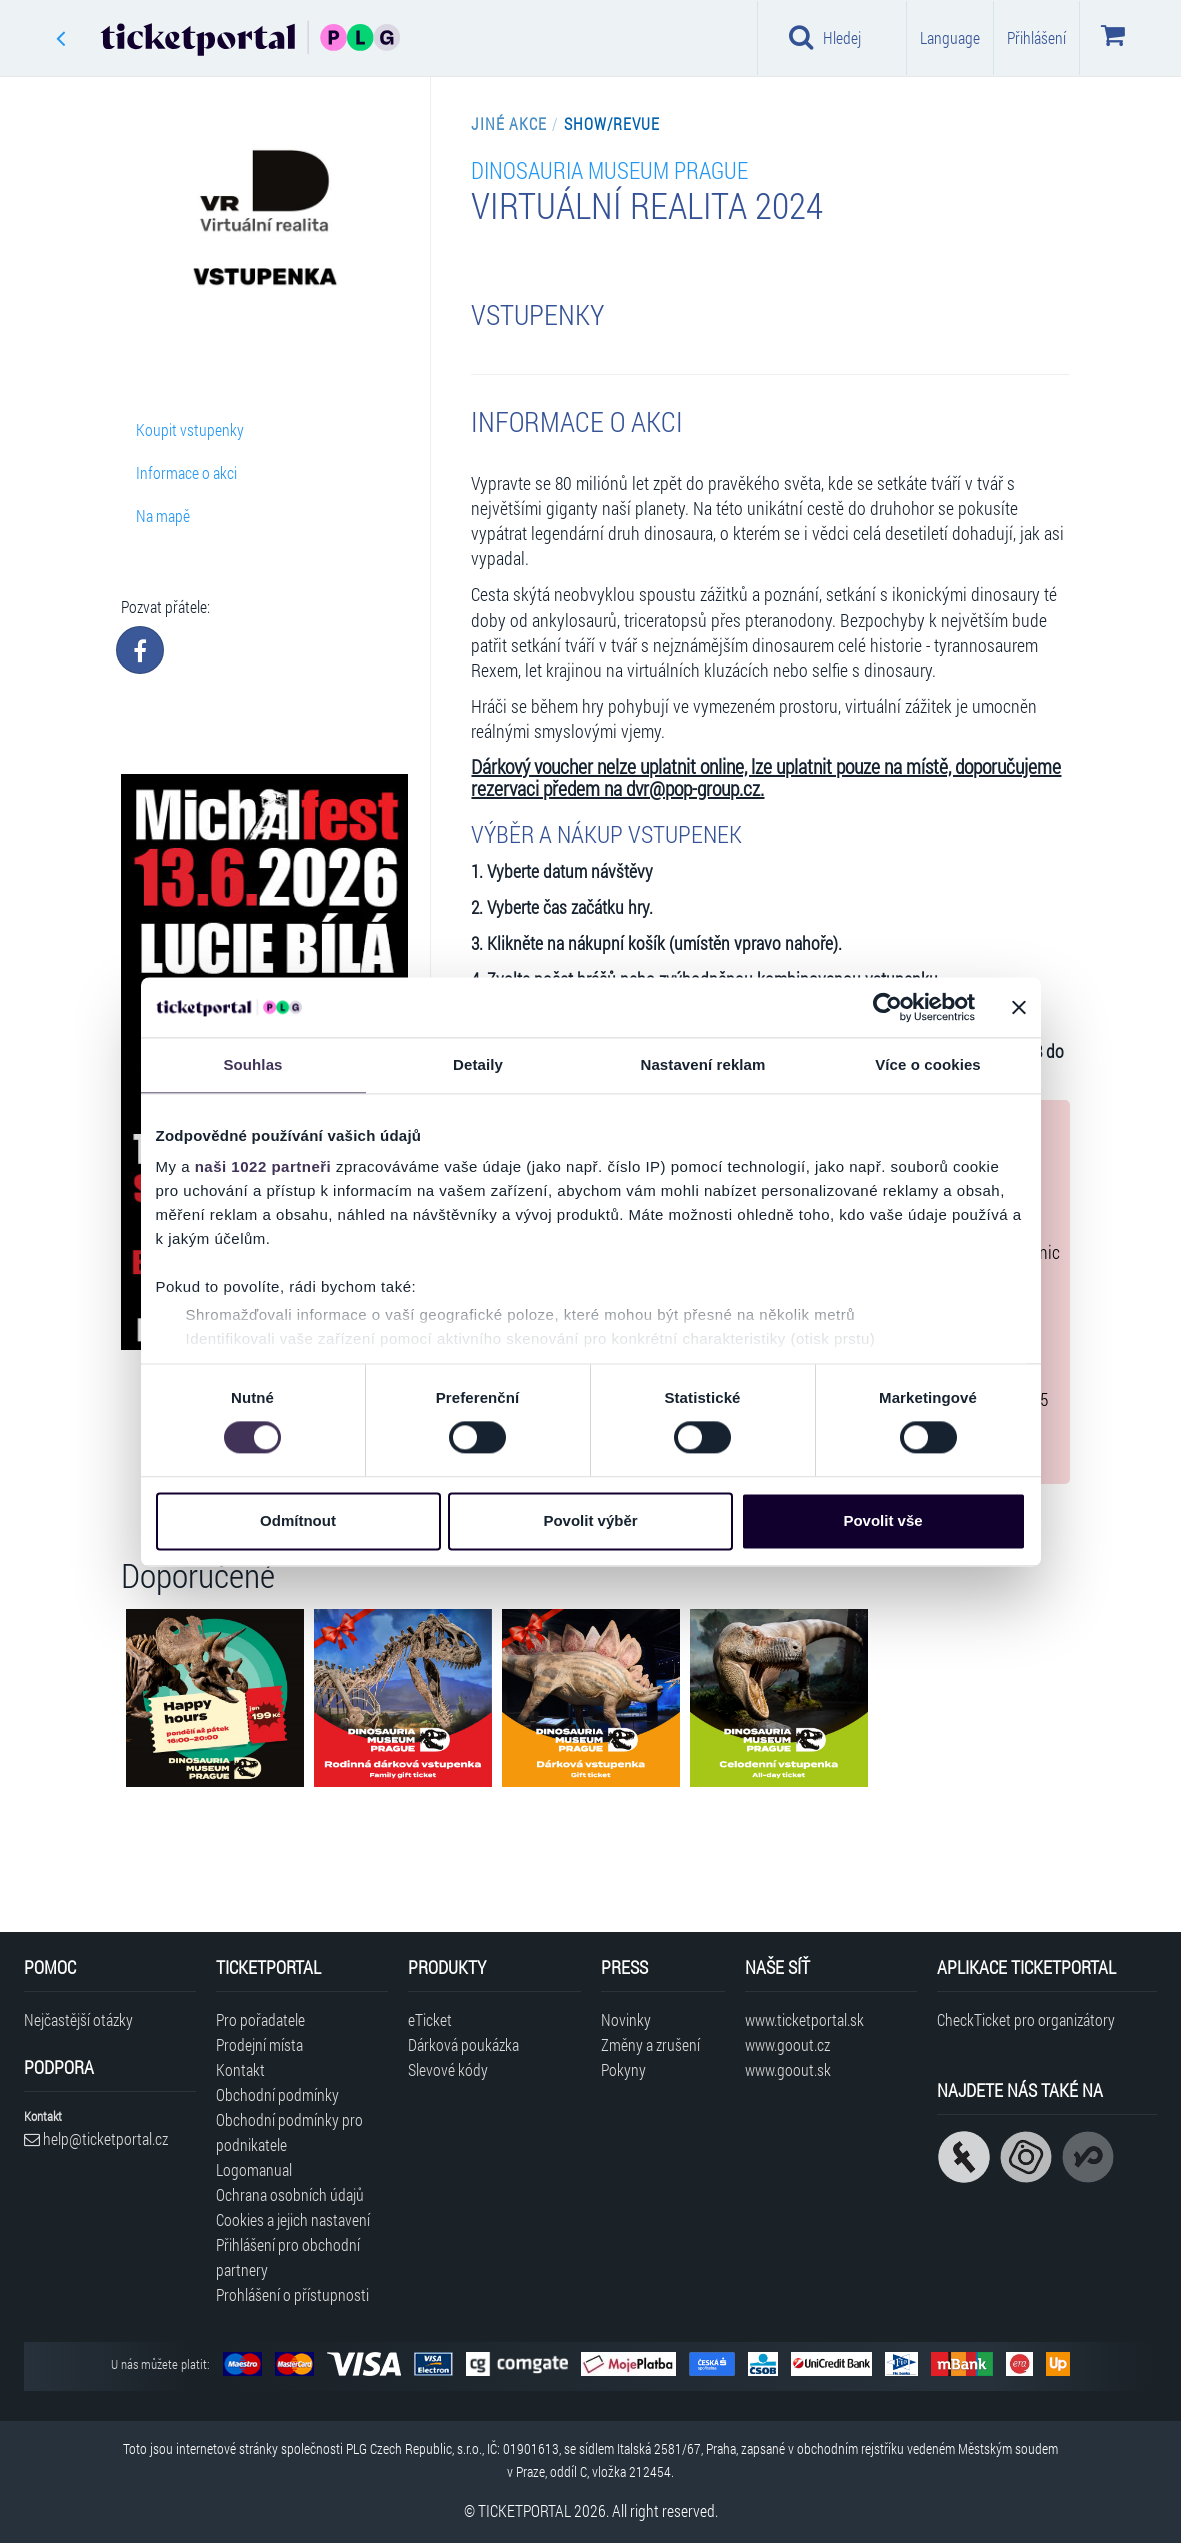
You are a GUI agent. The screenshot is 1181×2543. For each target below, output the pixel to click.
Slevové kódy (448, 2069)
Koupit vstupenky (190, 429)
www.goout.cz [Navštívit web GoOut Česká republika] (787, 2044)
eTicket (430, 2019)
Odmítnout (298, 1520)
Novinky (626, 2019)
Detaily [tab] (478, 1064)
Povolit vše (882, 1520)
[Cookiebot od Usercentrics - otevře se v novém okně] (887, 1007)
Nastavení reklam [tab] (702, 1064)
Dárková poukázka (463, 2044)
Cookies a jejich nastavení (293, 2219)
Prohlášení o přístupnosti (292, 2294)
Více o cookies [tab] (928, 1064)
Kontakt (240, 2069)
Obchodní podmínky (277, 2094)
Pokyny (623, 2069)
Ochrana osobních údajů (290, 2194)
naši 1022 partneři (263, 1166)
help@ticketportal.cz (96, 2138)
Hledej (825, 37)
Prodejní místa (259, 2044)
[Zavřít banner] (1019, 1007)
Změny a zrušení (650, 2044)
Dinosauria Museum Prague (609, 169)
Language (950, 37)
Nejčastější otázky (78, 2019)
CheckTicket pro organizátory (1026, 2019)
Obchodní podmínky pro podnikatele (289, 2132)
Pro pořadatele (260, 2019)
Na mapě (163, 515)
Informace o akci (186, 472)
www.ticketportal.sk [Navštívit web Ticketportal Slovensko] (804, 2019)
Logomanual (254, 2169)
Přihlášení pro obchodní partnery (288, 2257)
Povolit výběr (590, 1520)
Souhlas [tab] (252, 1064)
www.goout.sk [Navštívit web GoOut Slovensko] (788, 2069)
